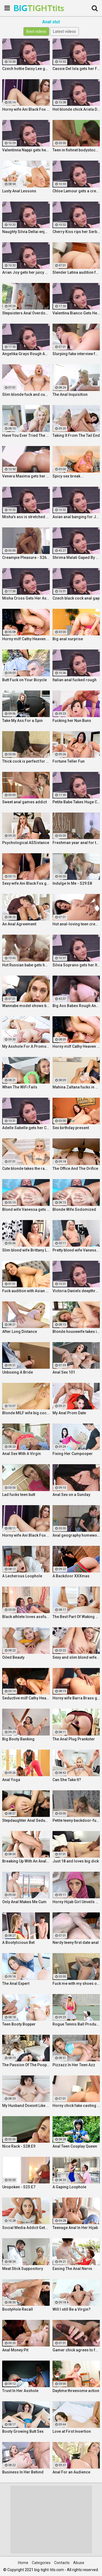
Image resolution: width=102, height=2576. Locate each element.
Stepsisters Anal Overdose (26, 313)
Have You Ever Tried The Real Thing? (26, 435)
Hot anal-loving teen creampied (76, 924)
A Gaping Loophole (69, 2187)
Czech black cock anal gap (76, 598)
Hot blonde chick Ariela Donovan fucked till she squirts (76, 109)
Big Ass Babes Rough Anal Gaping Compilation (76, 1006)
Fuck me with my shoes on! (76, 1983)
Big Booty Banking (18, 1739)
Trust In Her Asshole (20, 2391)
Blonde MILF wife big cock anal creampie (26, 1413)
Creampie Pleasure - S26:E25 (26, 557)
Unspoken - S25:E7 (18, 2187)
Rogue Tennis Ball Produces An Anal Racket (76, 2024)
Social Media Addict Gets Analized (26, 2227)
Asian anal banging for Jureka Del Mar (76, 517)
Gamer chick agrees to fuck (76, 2350)
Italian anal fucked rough (74, 680)
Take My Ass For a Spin (22, 720)
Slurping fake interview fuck (76, 354)
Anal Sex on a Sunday (71, 1494)
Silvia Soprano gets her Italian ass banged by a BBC (76, 965)
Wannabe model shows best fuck (26, 1006)
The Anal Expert (15, 1983)
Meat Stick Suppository (22, 2268)
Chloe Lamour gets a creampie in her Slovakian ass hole (76, 191)
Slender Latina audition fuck (76, 272)
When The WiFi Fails (19, 1087)
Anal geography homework (76, 1535)
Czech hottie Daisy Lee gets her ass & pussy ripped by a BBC (26, 68)
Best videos (36, 31)
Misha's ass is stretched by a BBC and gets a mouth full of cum (26, 517)
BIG (27, 8)
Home (23, 2563)
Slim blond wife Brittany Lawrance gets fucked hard (26, 1250)
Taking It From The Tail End (76, 435)
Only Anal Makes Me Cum (24, 1902)
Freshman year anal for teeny (76, 842)
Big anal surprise (67, 639)
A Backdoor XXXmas (70, 1576)
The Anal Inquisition (70, 394)
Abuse (78, 2563)
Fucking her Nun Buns (71, 720)
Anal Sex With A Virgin (21, 1453)
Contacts (62, 2563)
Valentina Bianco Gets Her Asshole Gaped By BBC (76, 313)
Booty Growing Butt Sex (23, 2431)
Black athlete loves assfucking (26, 1617)
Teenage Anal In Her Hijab (75, 2227)
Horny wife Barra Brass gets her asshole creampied (76, 1698)
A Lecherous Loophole (22, 1576)
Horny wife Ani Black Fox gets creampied (26, 109)
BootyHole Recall (17, 2309)
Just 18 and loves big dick (75, 1861)
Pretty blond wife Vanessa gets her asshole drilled (76, 1250)
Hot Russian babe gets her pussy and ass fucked (26, 965)
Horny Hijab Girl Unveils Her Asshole (76, 1902)
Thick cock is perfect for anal (26, 761)
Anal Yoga (11, 1780)
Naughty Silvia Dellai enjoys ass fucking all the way (26, 232)
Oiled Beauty (13, 1657)
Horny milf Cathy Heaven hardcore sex (26, 639)
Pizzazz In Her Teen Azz (73, 2065)
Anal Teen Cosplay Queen (74, 2146)
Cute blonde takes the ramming (26, 1168)
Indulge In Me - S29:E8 (72, 883)
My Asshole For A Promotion (26, 1046)
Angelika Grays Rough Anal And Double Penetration (26, 354)
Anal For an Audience (71, 2472)
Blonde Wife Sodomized (74, 1209)
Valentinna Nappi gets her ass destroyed (26, 150)
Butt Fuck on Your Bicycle (24, 680)
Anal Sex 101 (63, 1372)
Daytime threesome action (75, 2391)
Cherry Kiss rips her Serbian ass (76, 232)
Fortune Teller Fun (68, 761)
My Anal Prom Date (69, 1413)
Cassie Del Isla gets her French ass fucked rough (76, 68)
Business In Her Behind (23, 2472)
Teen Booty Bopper (19, 2024)
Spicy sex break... (68, 476)
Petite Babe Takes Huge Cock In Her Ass (76, 802)
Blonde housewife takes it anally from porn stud (76, 1331)
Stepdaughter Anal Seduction (26, 1820)
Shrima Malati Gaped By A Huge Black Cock (76, 557)
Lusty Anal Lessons (19, 191)
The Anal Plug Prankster (73, 1739)
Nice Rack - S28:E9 (18, 2146)
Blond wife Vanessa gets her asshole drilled (26, 1209)
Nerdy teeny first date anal (75, 1942)
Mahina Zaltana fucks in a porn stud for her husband (76, 1087)
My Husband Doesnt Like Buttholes (26, 2105)
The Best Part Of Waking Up (76, 1617)
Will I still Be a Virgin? (71, 2309)
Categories (41, 2563)
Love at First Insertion (71, 2431)
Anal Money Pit (15, 2350)
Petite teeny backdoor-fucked (76, 1820)
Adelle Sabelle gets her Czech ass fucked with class (26, 1128)
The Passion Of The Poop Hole (26, 2065)
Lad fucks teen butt (18, 1494)
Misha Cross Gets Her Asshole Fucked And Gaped (26, 598)
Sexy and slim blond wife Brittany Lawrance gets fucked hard (76, 1657)
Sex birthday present (70, 1128)
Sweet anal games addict (24, 802)
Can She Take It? (66, 1780)
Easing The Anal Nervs (72, 2268)
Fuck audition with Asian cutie (26, 1291)
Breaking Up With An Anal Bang (26, 1861)
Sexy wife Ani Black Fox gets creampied (26, 883)
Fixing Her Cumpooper (72, 1453)
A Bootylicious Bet (18, 1942)
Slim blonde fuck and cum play (26, 394)
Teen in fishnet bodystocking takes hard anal (76, 150)
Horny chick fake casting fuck (76, 2105)
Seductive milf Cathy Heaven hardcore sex (26, 1698)
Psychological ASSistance (25, 842)
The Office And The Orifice (75, 1168)
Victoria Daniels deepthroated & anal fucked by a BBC (76, 1291)
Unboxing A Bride (17, 1372)
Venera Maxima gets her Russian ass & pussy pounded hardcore (26, 476)
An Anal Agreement (19, 924)
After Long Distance (19, 1331)
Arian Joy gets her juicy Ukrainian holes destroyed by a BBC (26, 272)
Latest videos (64, 31)
